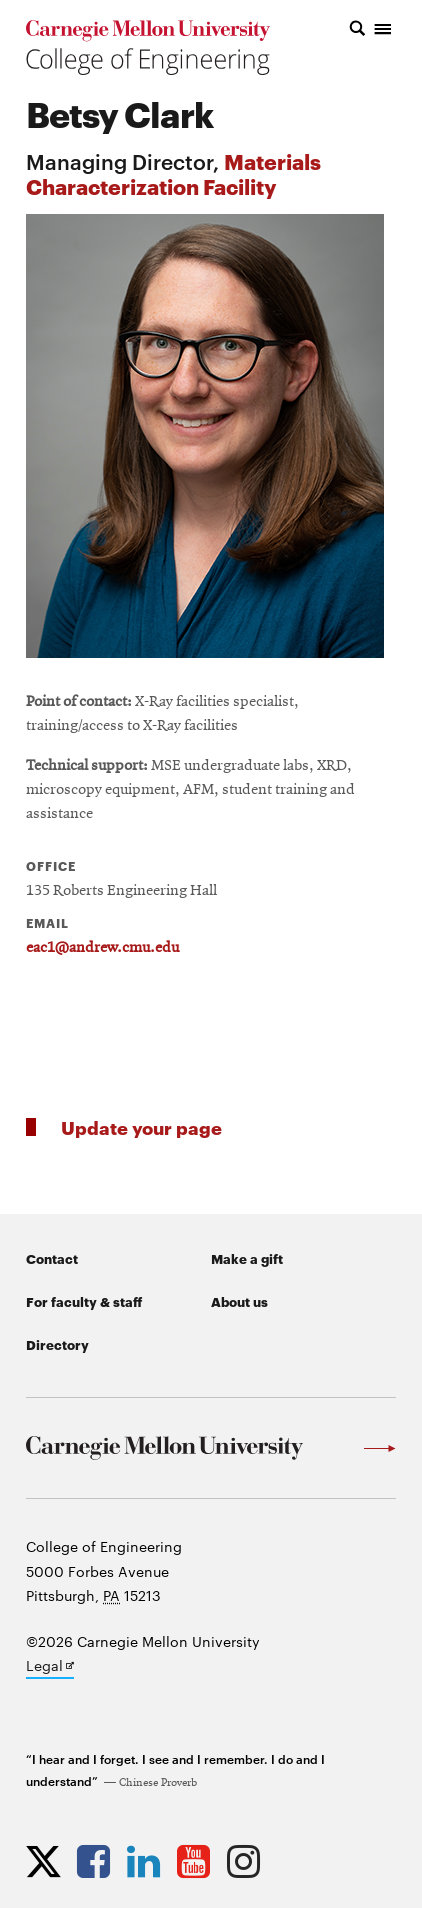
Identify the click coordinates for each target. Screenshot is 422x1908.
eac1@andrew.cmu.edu (102, 948)
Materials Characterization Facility (173, 173)
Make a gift (247, 1258)
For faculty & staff (84, 1301)
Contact (52, 1258)
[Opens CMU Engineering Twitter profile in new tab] (48, 1861)
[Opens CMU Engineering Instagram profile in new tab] (248, 1861)
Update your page (141, 1126)
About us (239, 1301)
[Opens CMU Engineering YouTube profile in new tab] (198, 1861)
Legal (50, 1667)
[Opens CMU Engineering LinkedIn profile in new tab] (148, 1861)
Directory (57, 1344)
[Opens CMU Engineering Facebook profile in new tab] (98, 1861)
